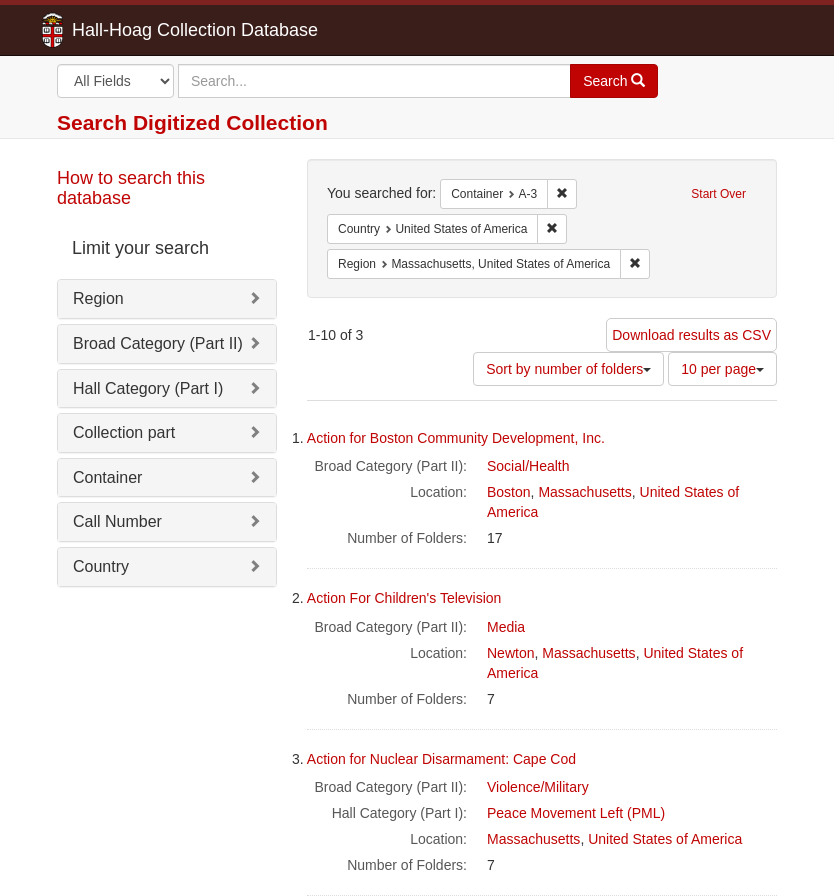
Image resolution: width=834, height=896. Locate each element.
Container (107, 477)
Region (98, 298)
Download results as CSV (691, 335)
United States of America (665, 839)
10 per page (722, 369)
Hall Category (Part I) (148, 388)
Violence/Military (538, 787)
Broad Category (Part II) (158, 343)
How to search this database (131, 188)
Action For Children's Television (404, 598)
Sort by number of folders (568, 369)
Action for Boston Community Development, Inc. (456, 438)
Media (506, 627)
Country (101, 566)
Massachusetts (584, 492)
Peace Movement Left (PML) (576, 813)
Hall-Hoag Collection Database (132, 30)
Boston (509, 492)
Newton (510, 653)
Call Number (117, 521)
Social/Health (528, 466)
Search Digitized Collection (192, 122)
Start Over (718, 194)
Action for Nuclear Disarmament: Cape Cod (441, 759)
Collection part (124, 432)
